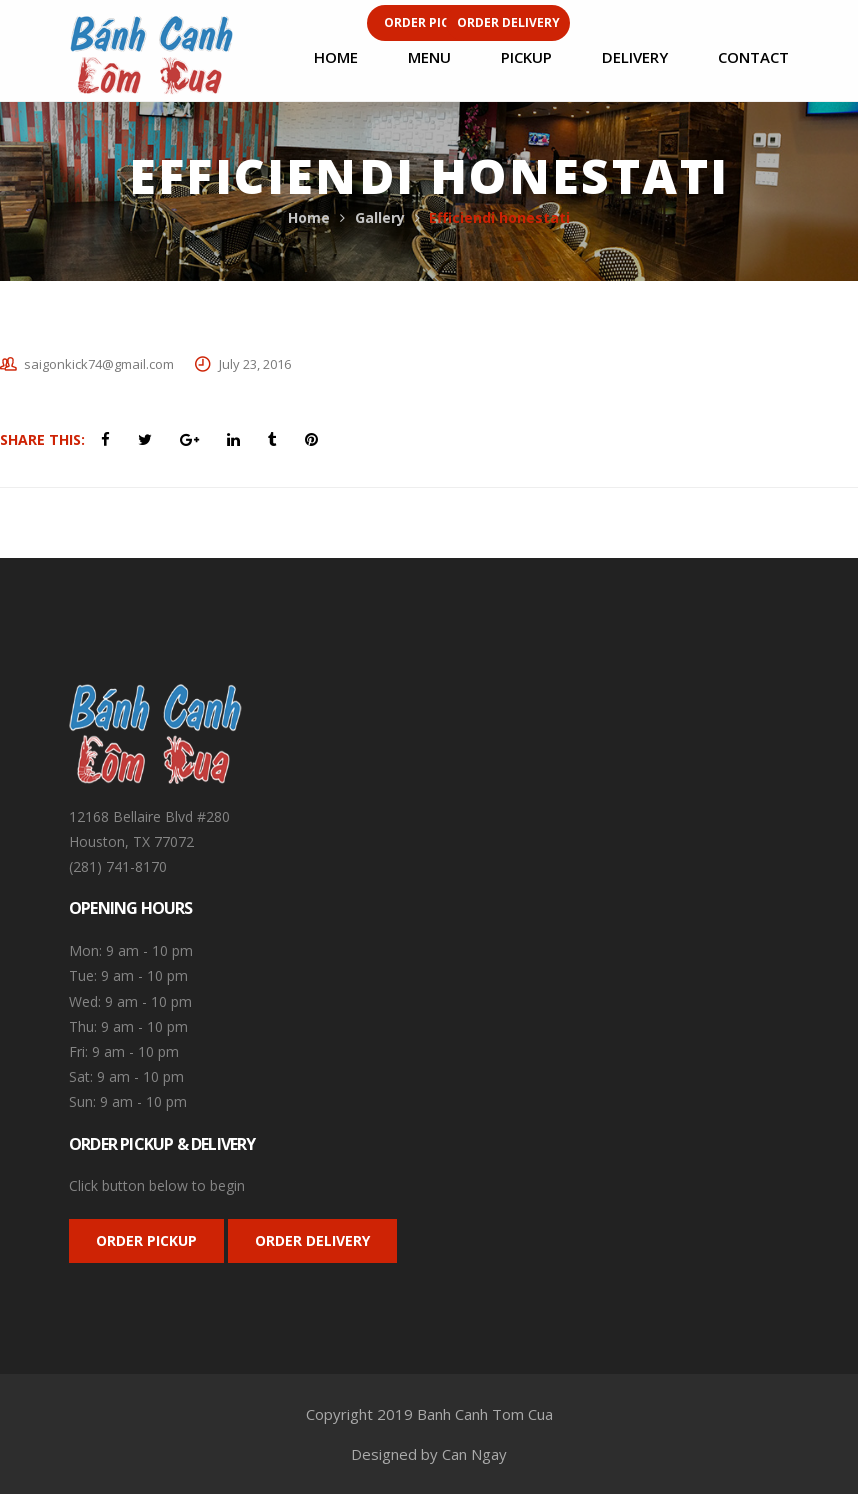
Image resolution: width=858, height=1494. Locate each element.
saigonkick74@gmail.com (99, 364)
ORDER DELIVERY (312, 1240)
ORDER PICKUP (146, 1240)
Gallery (380, 217)
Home (309, 217)
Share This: (42, 439)
